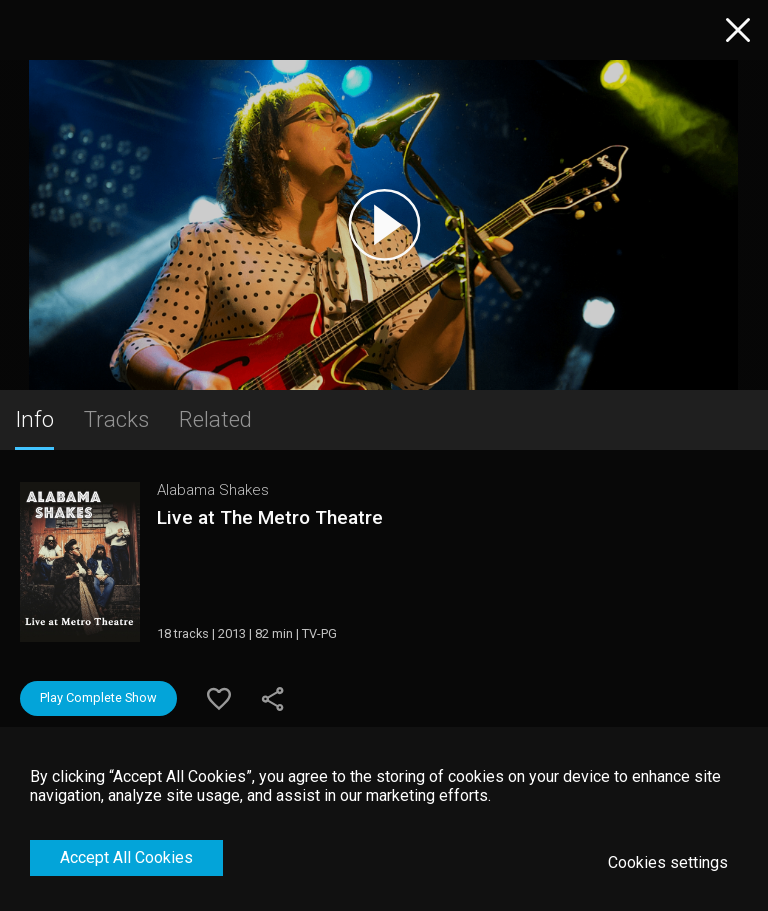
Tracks (116, 419)
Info (34, 419)
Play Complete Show (98, 697)
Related (215, 419)
